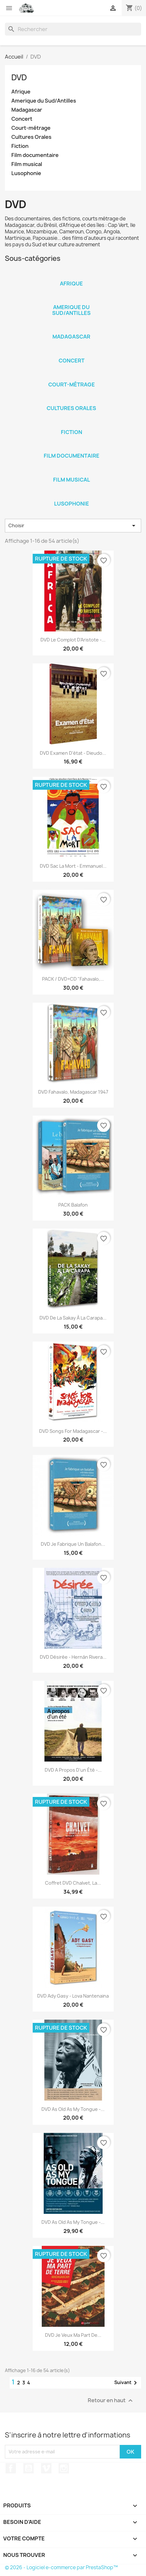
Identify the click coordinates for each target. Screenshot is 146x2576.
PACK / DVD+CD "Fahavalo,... (73, 979)
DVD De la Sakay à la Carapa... (73, 1318)
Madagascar (26, 109)
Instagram (64, 2468)
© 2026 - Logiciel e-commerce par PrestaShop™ (61, 2567)
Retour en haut (111, 2400)
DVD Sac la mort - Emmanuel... (73, 866)
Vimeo (46, 2468)
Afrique (20, 91)
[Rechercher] (73, 29)
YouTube (28, 2468)
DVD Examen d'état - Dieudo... (73, 753)
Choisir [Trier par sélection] (73, 526)
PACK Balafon (73, 1205)
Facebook (11, 2468)
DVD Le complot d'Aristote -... (73, 640)
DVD (19, 77)
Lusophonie (26, 173)
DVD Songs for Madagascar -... (73, 1431)
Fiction (19, 146)
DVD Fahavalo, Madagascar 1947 (73, 1092)
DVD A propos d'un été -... (73, 1770)
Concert (21, 119)
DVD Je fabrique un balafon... (73, 1544)
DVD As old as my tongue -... (73, 2109)
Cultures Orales (31, 137)
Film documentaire (35, 155)
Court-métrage (31, 128)
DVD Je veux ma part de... (73, 2335)
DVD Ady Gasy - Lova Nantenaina (73, 1996)
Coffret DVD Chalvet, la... (73, 1883)
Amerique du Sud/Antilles (43, 100)
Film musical (26, 164)
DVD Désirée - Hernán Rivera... (73, 1657)
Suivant (126, 2383)
